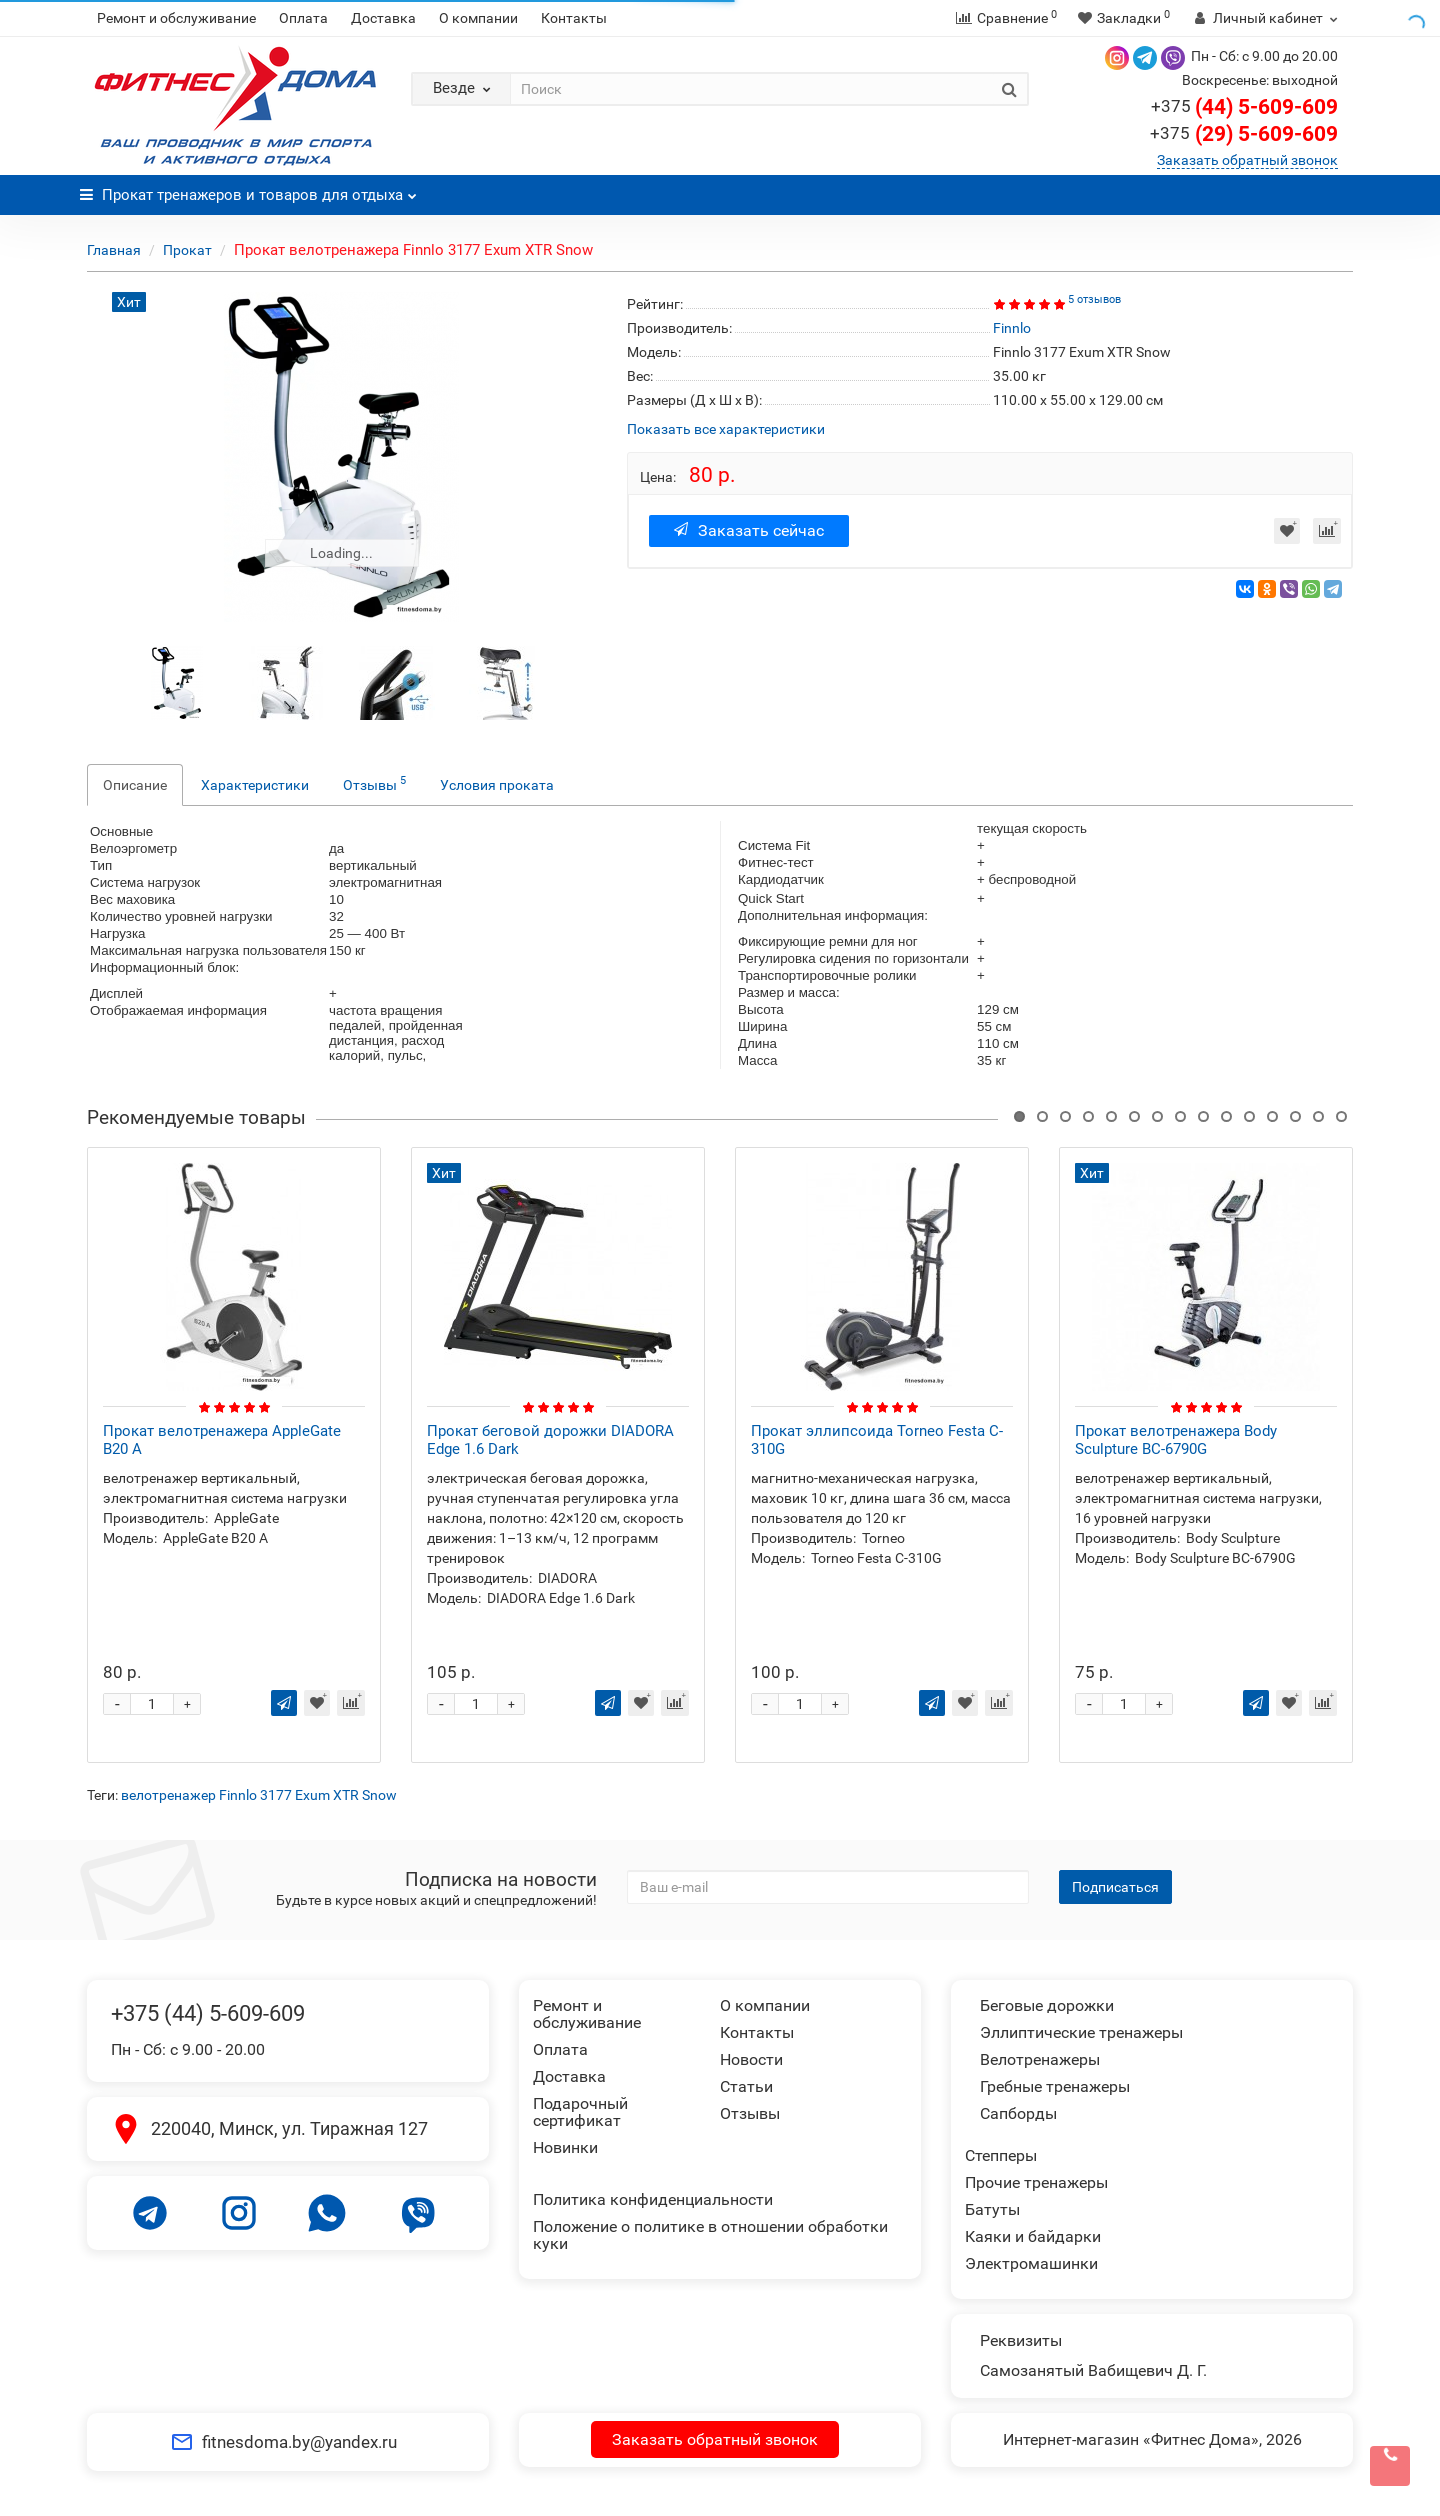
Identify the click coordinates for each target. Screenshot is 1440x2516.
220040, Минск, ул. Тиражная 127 (289, 2128)
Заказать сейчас (749, 530)
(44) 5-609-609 (1244, 107)
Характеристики (255, 785)
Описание (135, 785)
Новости (751, 2059)
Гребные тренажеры (1055, 2086)
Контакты (574, 18)
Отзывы (374, 783)
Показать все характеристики (726, 429)
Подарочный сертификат (580, 2112)
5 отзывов (1094, 299)
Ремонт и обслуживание (176, 18)
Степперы (1001, 2155)
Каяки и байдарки (1033, 2236)
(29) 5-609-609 (1244, 134)
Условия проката (497, 785)
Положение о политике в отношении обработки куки (710, 2235)
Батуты (992, 2209)
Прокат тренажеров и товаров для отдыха (248, 189)
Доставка (383, 18)
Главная (114, 250)
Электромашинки (1031, 2263)
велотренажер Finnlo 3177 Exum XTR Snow (259, 1795)
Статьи (746, 2086)
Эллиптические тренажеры (1081, 2032)
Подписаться (1115, 1887)
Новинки (565, 2147)
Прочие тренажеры (1036, 2182)
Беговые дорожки (1047, 2005)
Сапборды (1018, 2113)
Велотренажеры (1040, 2059)
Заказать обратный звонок (1247, 160)
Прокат (187, 250)
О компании (478, 18)
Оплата (303, 18)
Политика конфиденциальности (653, 2199)
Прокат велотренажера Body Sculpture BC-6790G (1176, 1440)
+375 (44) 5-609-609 (208, 2013)
